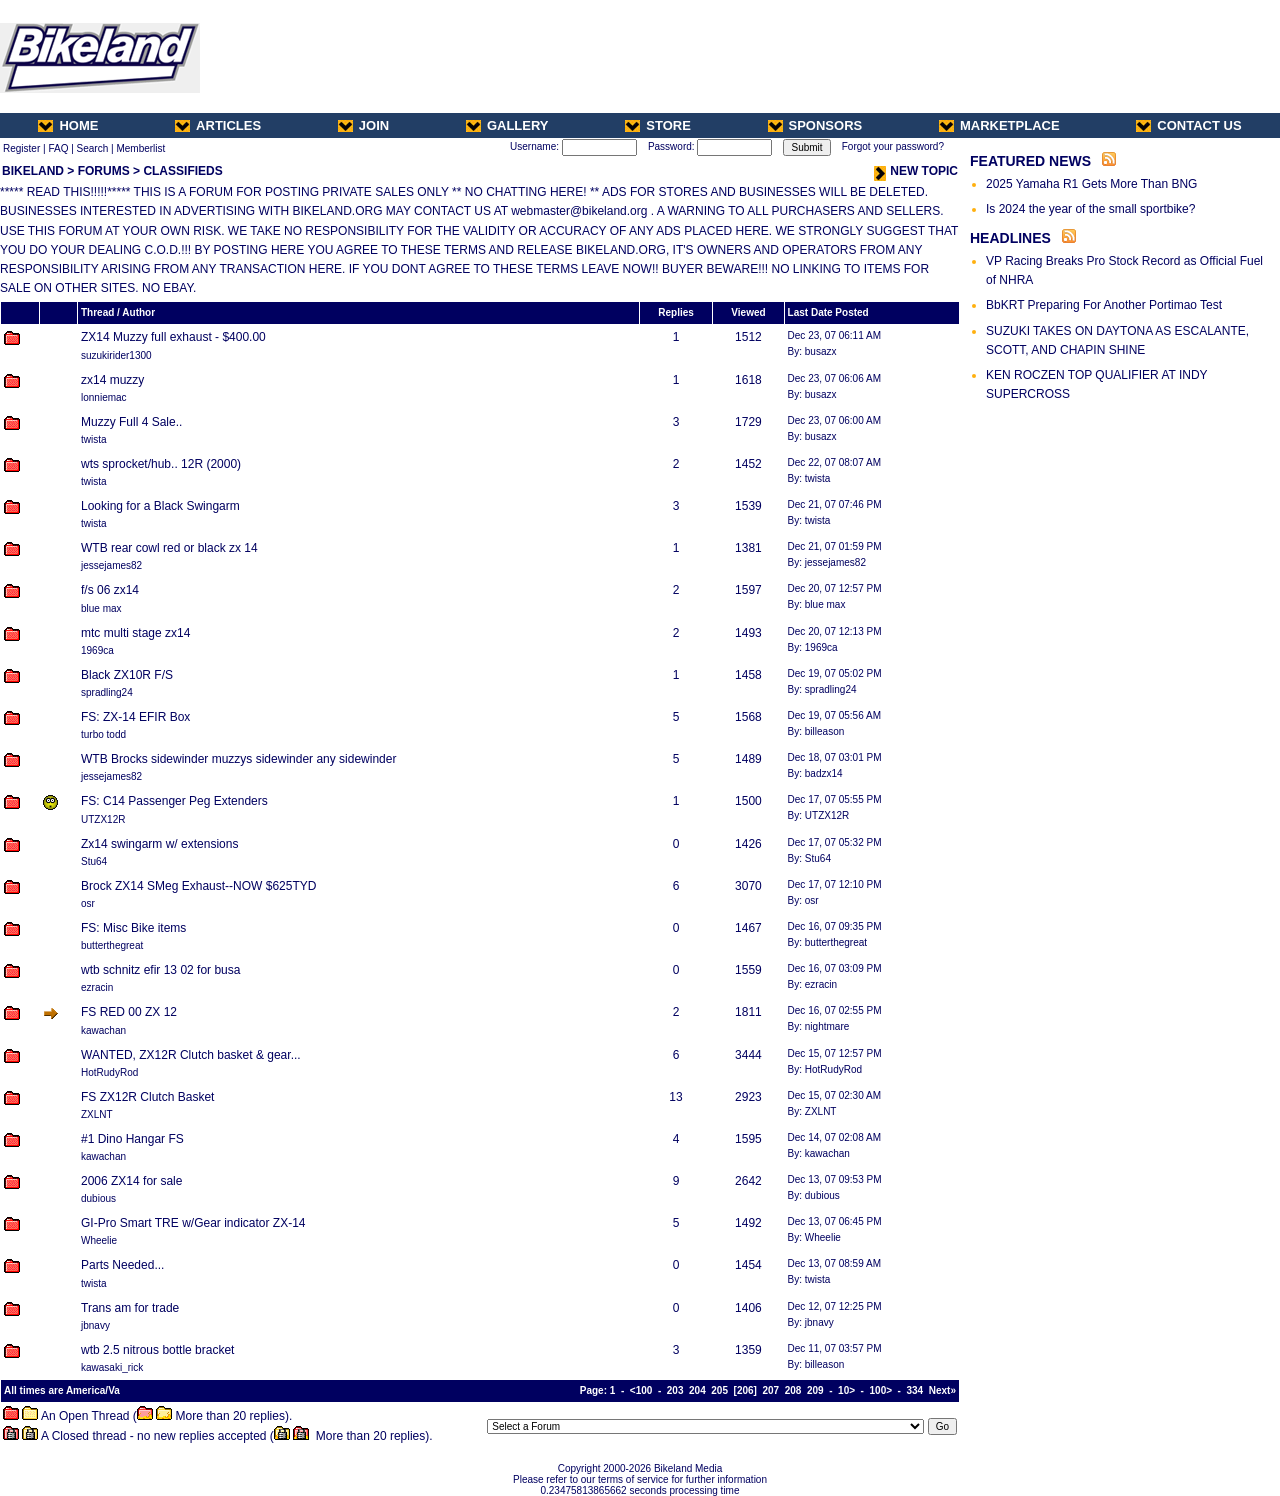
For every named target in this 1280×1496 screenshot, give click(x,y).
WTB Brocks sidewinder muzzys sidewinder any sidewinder (238, 759)
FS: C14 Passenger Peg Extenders (174, 801)
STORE (658, 125)
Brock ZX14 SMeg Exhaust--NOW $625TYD (198, 886)
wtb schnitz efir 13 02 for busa (160, 970)
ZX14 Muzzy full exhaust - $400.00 (173, 337)
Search (93, 148)
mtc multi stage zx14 (135, 633)
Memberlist (140, 148)
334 (915, 1390)
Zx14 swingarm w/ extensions (159, 844)
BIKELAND (33, 171)
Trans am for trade (130, 1308)
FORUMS (104, 171)
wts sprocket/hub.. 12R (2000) (161, 464)
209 (815, 1390)
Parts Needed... (122, 1265)
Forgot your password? (893, 146)
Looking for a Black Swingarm (160, 506)
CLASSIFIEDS (182, 171)
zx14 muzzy (112, 380)
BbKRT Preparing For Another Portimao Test (1104, 305)
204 (697, 1390)
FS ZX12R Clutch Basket (147, 1097)
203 (675, 1390)
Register (21, 148)
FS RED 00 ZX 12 (129, 1012)
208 (793, 1390)
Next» (942, 1390)
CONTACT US (1188, 125)
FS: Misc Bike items (133, 928)
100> (881, 1390)
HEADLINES (1010, 238)
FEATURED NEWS (1030, 161)
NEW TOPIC (916, 171)
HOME (68, 125)
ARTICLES (218, 125)
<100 (641, 1390)
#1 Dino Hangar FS (132, 1139)
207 (770, 1390)
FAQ (58, 148)
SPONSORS (815, 125)
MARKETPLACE (999, 125)
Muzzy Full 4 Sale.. (131, 422)
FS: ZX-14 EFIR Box (135, 717)
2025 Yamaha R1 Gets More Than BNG (1091, 184)
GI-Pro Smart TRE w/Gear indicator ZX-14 (193, 1223)
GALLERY (507, 125)
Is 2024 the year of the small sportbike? (1090, 209)
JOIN (363, 125)
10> (846, 1390)
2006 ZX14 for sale (131, 1181)
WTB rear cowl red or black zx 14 (169, 548)
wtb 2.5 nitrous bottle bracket (157, 1350)
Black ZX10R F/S (127, 675)
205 (719, 1390)
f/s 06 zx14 (110, 590)
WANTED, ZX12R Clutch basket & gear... (191, 1055)
